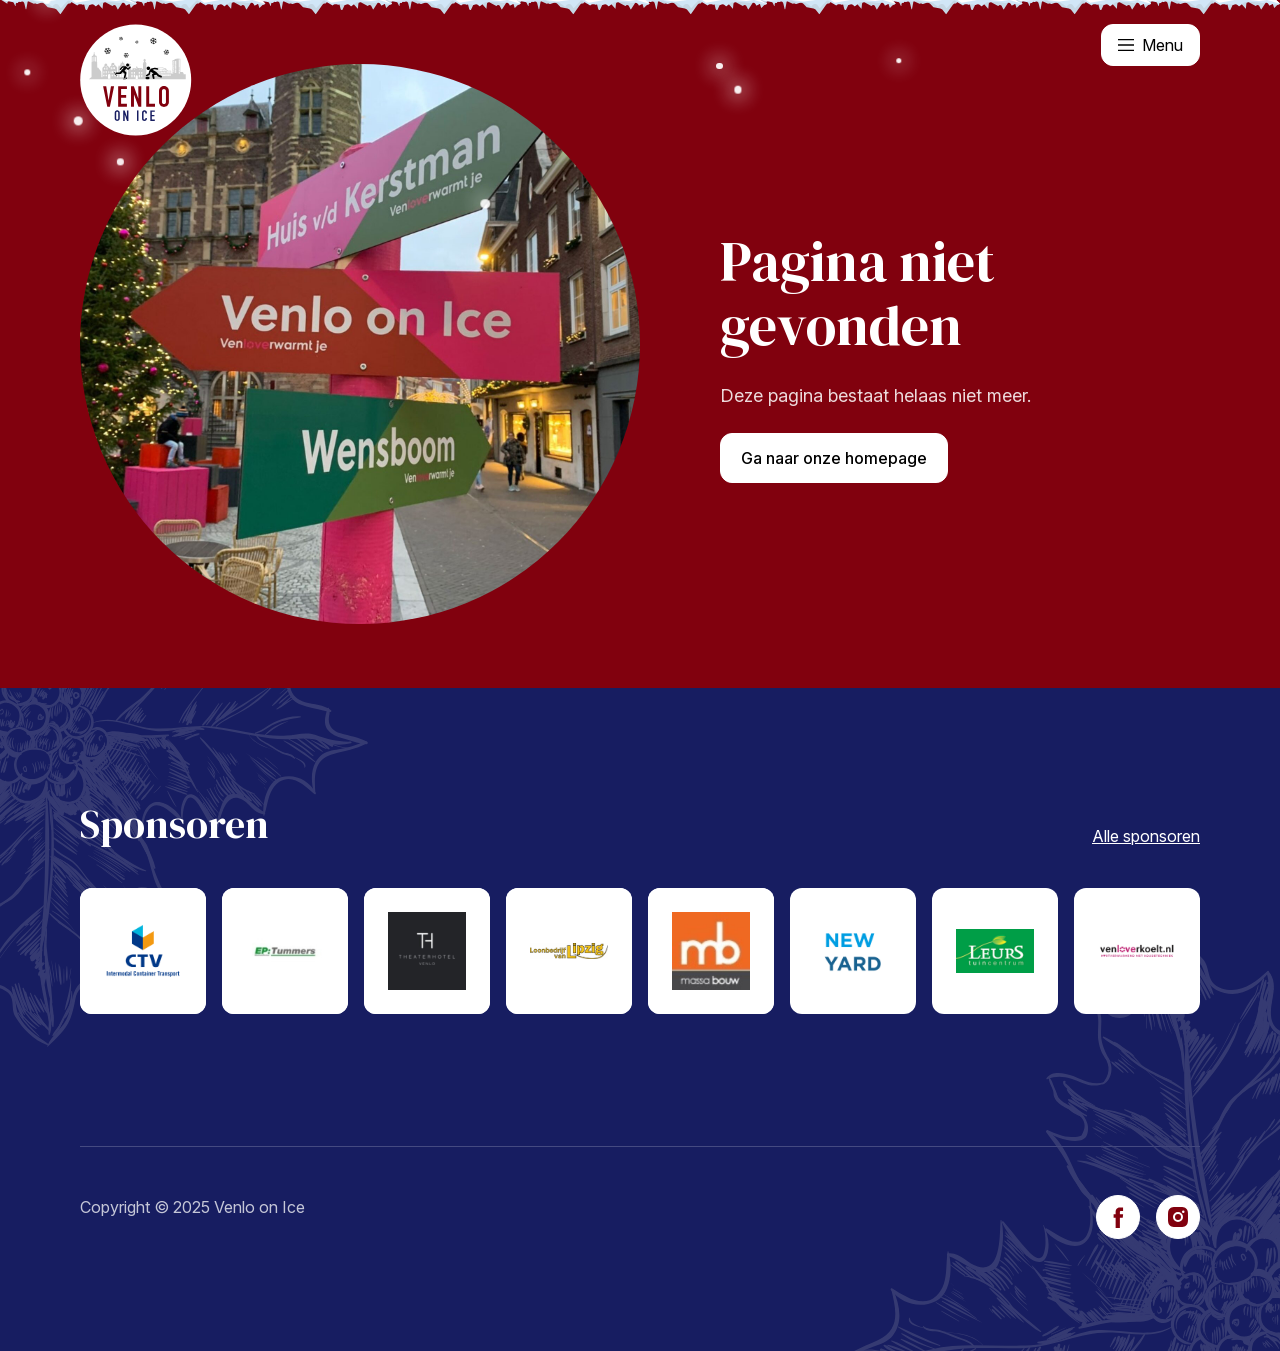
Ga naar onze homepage (834, 458)
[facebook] (1118, 1217)
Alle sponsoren (1146, 836)
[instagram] (1178, 1217)
